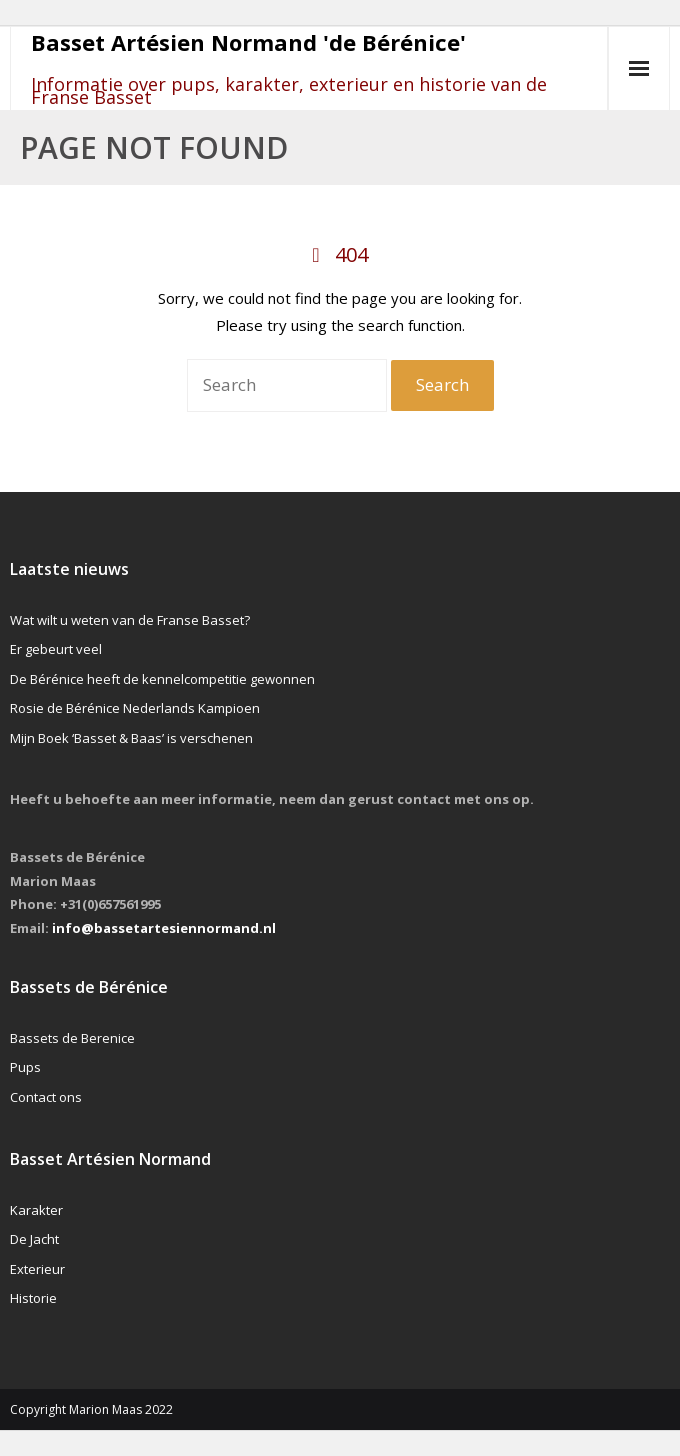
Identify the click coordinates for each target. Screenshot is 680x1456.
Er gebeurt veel (56, 649)
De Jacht (34, 1239)
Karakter (36, 1210)
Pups (25, 1067)
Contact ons (46, 1097)
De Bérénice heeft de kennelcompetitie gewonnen (162, 679)
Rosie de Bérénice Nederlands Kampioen (135, 708)
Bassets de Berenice (72, 1038)
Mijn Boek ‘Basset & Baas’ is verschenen (131, 738)
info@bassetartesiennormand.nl (164, 928)
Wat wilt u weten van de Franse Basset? (130, 620)
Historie (33, 1298)
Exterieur (37, 1269)
